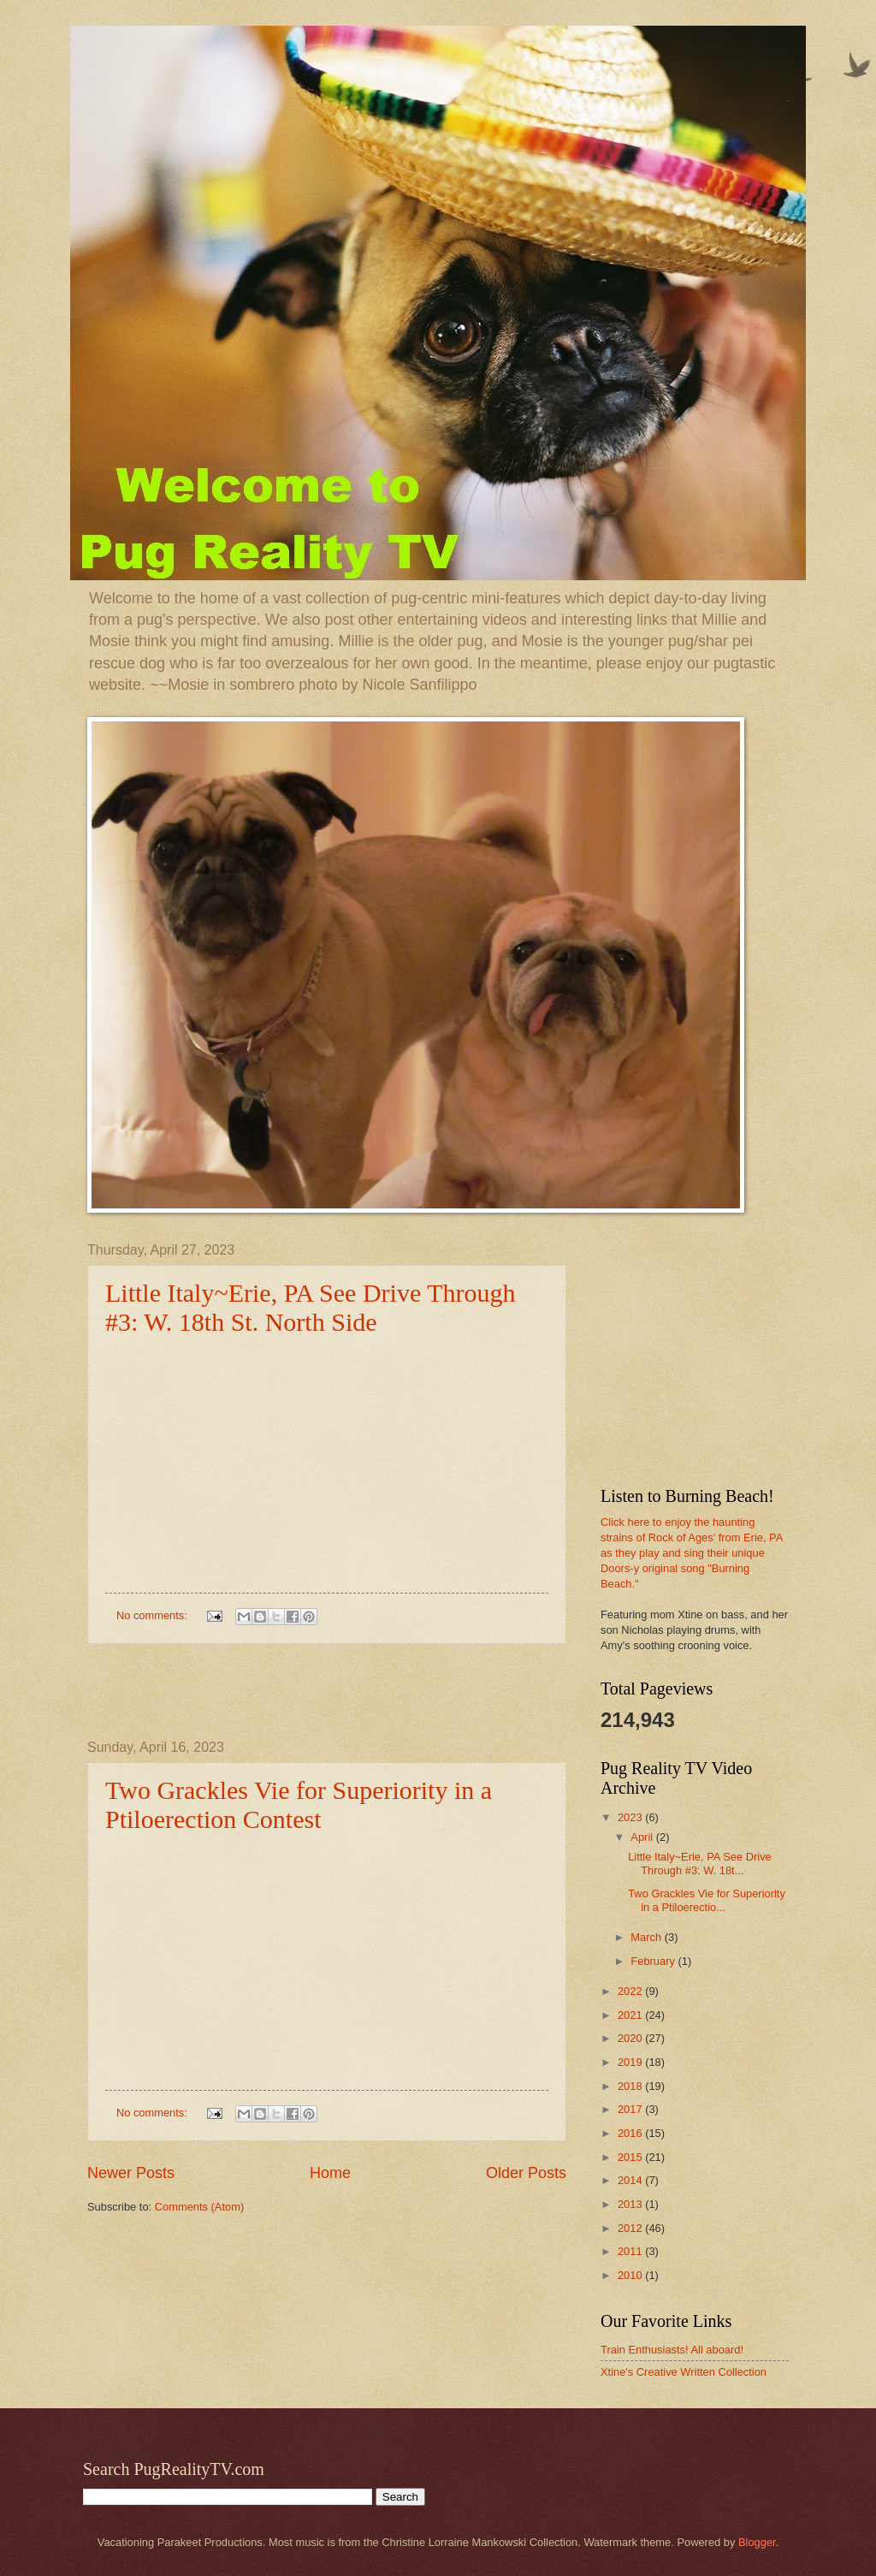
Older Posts (526, 2172)
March (647, 1937)
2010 (631, 2275)
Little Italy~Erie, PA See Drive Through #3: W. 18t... (700, 1863)
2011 (631, 2251)
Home (330, 2172)
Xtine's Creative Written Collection (683, 2371)
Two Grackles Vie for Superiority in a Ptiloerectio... (706, 1900)
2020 (631, 2038)
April (642, 1837)
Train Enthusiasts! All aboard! (672, 2349)
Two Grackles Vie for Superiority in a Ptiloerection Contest (298, 1804)
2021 (631, 2015)
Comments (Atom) (199, 2206)
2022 (631, 1991)
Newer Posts (131, 2172)
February (654, 1961)
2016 (631, 2133)
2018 (631, 2086)
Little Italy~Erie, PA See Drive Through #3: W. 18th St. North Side (310, 1307)
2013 (631, 2204)
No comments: (153, 1615)
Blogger (757, 2542)
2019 (631, 2062)
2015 (631, 2157)
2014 (631, 2180)
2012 (631, 2228)
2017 (631, 2109)
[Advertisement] (327, 1692)
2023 (631, 1817)
